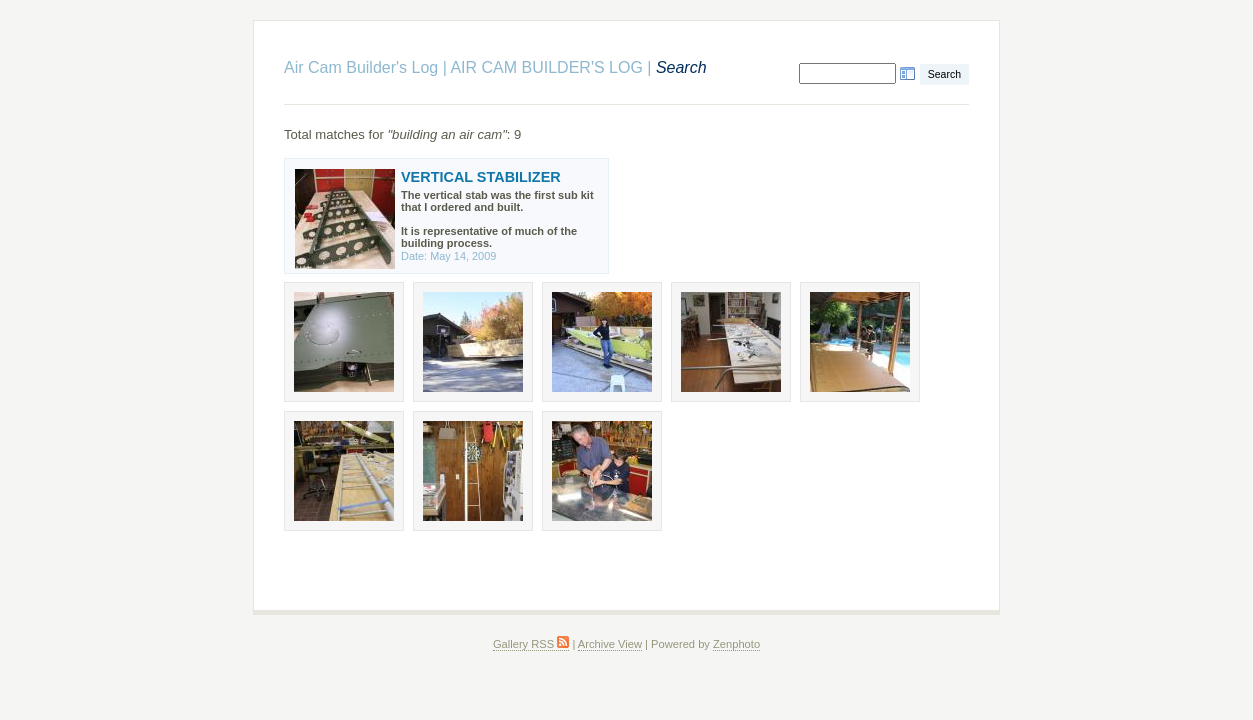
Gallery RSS (531, 644)
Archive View (610, 644)
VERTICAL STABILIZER (481, 177)
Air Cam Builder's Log (361, 67)
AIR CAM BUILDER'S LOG (546, 67)
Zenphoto (736, 644)
